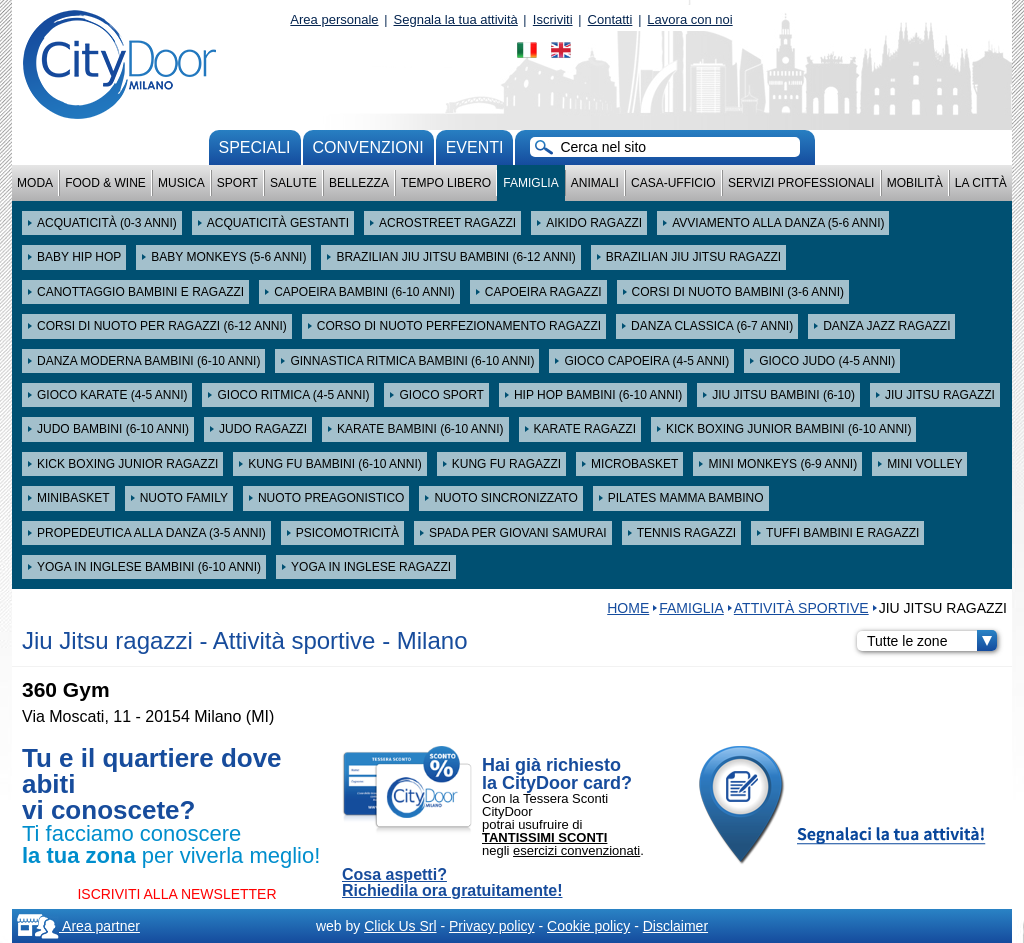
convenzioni (368, 147)
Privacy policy (492, 926)
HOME (628, 608)
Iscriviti (553, 19)
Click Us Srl (400, 926)
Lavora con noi (689, 19)
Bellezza (359, 183)
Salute (293, 183)
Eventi (475, 147)
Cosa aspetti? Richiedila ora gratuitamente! (452, 883)
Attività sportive (801, 608)
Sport (237, 183)
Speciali (255, 147)
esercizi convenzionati (576, 850)
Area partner (78, 926)
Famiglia (530, 183)
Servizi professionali (801, 183)
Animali (595, 183)
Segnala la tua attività (456, 19)
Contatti (610, 19)
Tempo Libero (446, 183)
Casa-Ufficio (673, 183)
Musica (181, 183)
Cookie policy (588, 926)
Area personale (334, 19)
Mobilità (915, 183)
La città (981, 183)
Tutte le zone (932, 641)
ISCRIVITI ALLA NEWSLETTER (176, 894)
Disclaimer (675, 926)
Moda (35, 183)
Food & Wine (105, 183)
